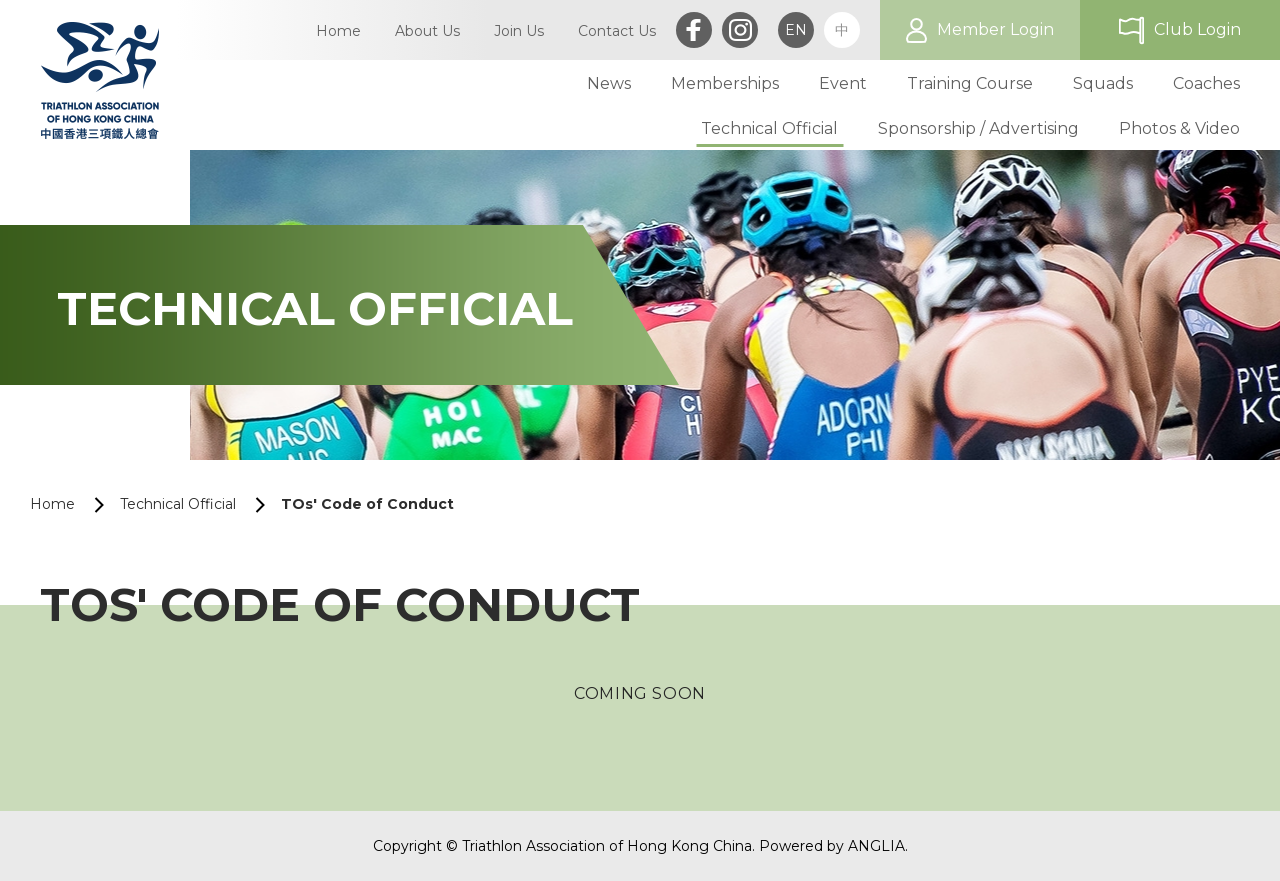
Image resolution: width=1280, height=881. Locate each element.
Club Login (1197, 29)
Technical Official (178, 504)
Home (52, 504)
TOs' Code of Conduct (367, 504)
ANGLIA (876, 846)
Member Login (995, 29)
